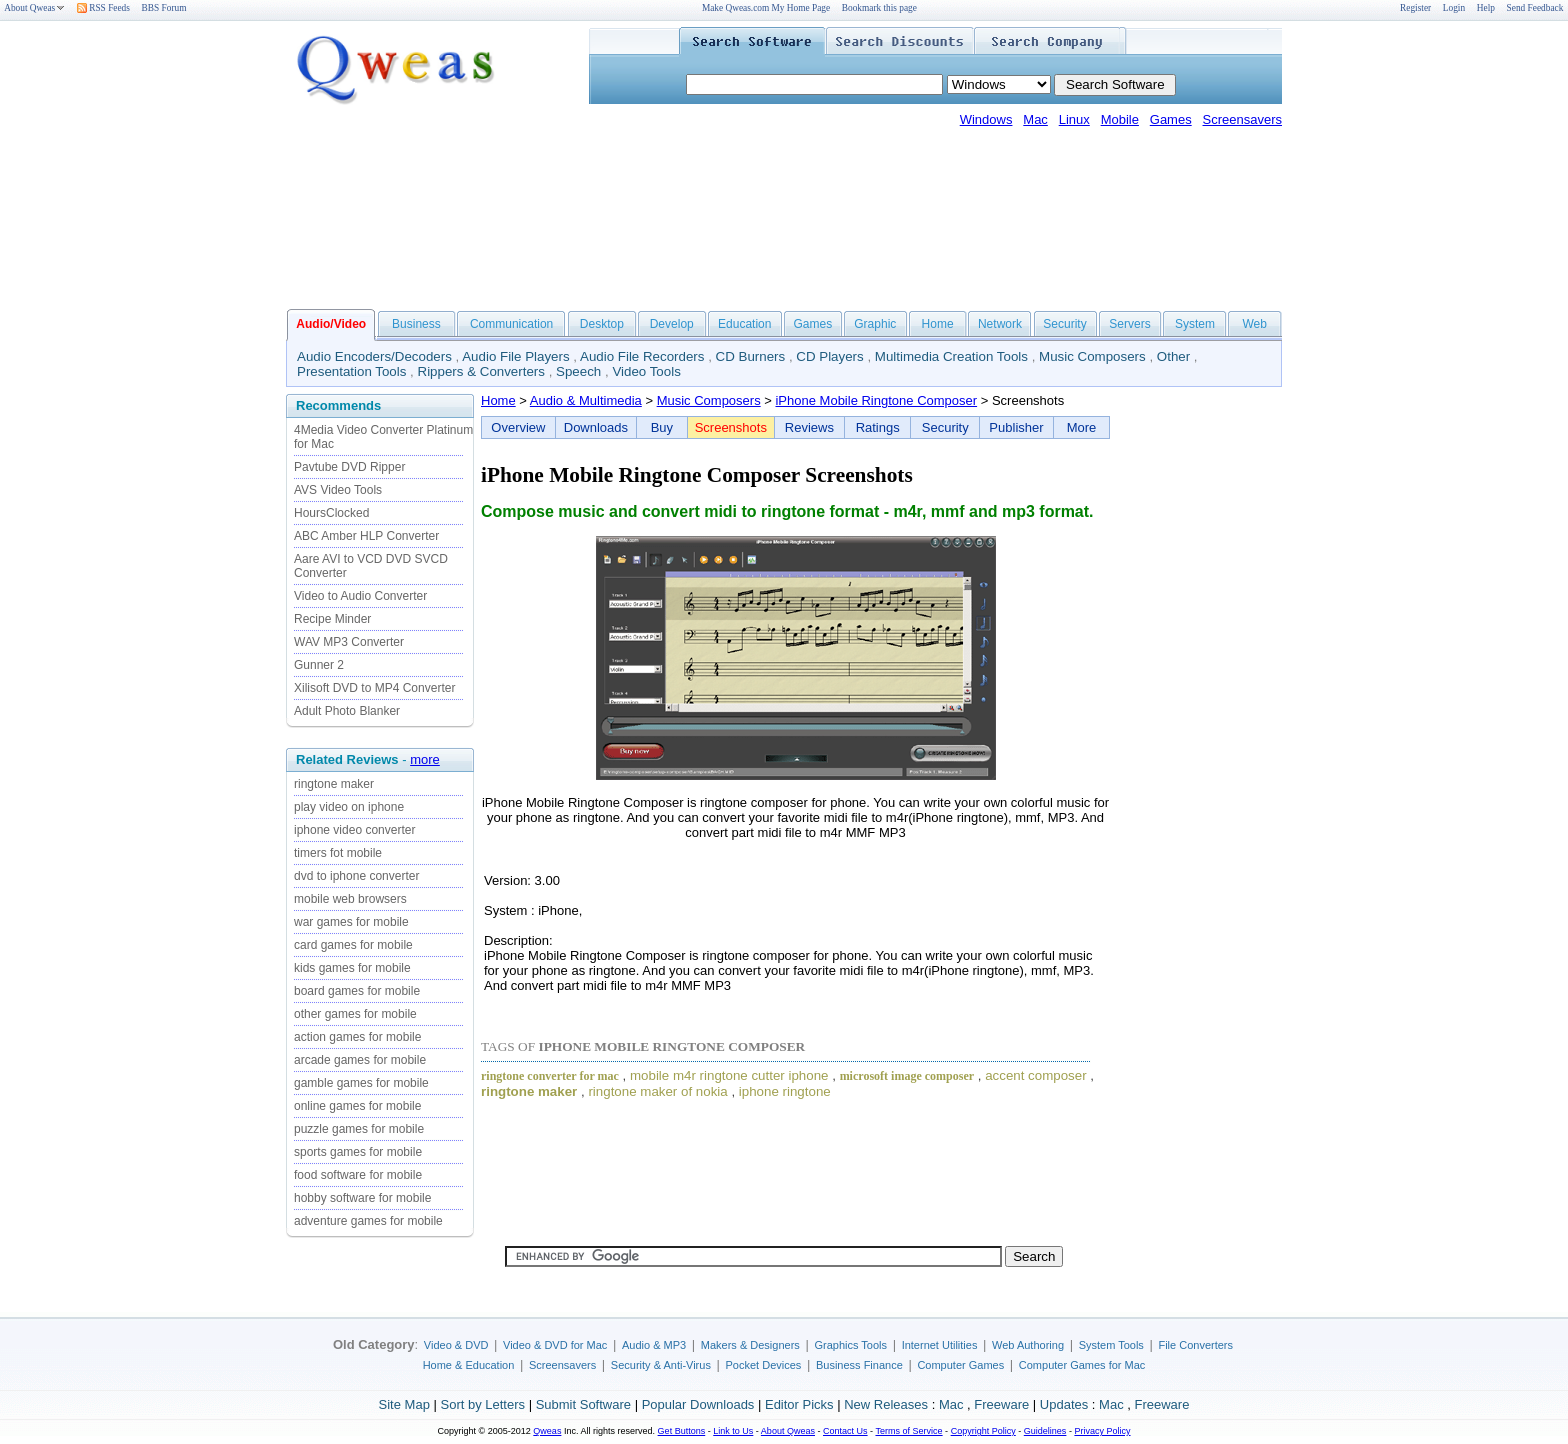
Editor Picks (799, 1404)
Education (744, 324)
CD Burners (751, 356)
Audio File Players (515, 356)
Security (1064, 324)
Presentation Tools (351, 371)
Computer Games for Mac (1082, 1365)
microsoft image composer (907, 1076)
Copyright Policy (983, 1431)
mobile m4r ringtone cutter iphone (729, 1075)
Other (1173, 356)
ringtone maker (334, 784)
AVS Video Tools (338, 490)
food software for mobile (358, 1175)
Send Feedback (1535, 8)
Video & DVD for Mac (555, 1345)
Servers (1129, 324)
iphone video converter (354, 830)
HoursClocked (331, 513)
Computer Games (960, 1365)
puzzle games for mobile (359, 1129)
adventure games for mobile (368, 1221)
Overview (518, 427)
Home (938, 324)
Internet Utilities (940, 1345)
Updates (1064, 1404)
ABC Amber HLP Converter (366, 536)
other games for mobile (355, 1014)
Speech (578, 371)
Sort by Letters (482, 1404)
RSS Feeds (103, 8)
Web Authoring (1028, 1345)
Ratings (878, 427)
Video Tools (646, 371)
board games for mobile (357, 991)
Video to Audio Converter (360, 596)
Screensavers (1242, 119)
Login (1454, 8)
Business (416, 324)
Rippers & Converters (481, 371)
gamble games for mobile (361, 1083)
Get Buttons (682, 1431)
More (1082, 427)
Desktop (602, 324)
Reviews (809, 427)
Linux (1074, 119)
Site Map (404, 1404)
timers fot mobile (338, 853)
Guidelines (1045, 1431)
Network (1000, 324)
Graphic (875, 324)
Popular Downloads (698, 1404)
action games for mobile (357, 1037)
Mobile (1120, 119)
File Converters (1195, 1345)
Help (1486, 8)
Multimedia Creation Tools (951, 356)
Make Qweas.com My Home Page (766, 8)
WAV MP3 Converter (349, 642)
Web (1254, 324)
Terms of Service (908, 1431)
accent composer (1036, 1075)
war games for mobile (351, 922)
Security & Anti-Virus (661, 1365)
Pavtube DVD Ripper (349, 467)
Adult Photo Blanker (347, 711)
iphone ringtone (785, 1091)
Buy (662, 427)
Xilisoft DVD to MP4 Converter (374, 688)
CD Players (829, 356)
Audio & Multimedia (586, 400)
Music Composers (1092, 356)
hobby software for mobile (362, 1198)
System (1195, 324)
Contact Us (845, 1431)
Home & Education (469, 1365)
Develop (672, 324)
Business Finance (859, 1365)
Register (1415, 8)
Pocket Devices (764, 1365)
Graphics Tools (850, 1345)
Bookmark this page (879, 8)
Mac (1035, 119)
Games (1171, 119)
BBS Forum (164, 8)
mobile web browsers (350, 899)
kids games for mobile (352, 968)
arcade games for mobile (360, 1060)
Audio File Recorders (642, 356)
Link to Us (733, 1431)
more (425, 759)
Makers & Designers (750, 1345)
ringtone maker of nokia (657, 1091)
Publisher (1016, 427)
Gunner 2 (319, 665)
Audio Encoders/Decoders (374, 356)
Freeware (1001, 1404)
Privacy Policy (1102, 1431)
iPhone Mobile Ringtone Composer (876, 400)
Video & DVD (456, 1345)
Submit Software (583, 1404)
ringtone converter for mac (550, 1076)
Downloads (596, 427)
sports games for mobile (358, 1152)
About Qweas (34, 8)
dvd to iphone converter (356, 876)
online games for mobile (357, 1106)
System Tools (1111, 1345)
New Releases (886, 1404)
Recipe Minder (332, 619)
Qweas (547, 1431)
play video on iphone (349, 807)
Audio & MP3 (654, 1345)
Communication (511, 324)
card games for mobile (353, 945)
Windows (986, 119)
